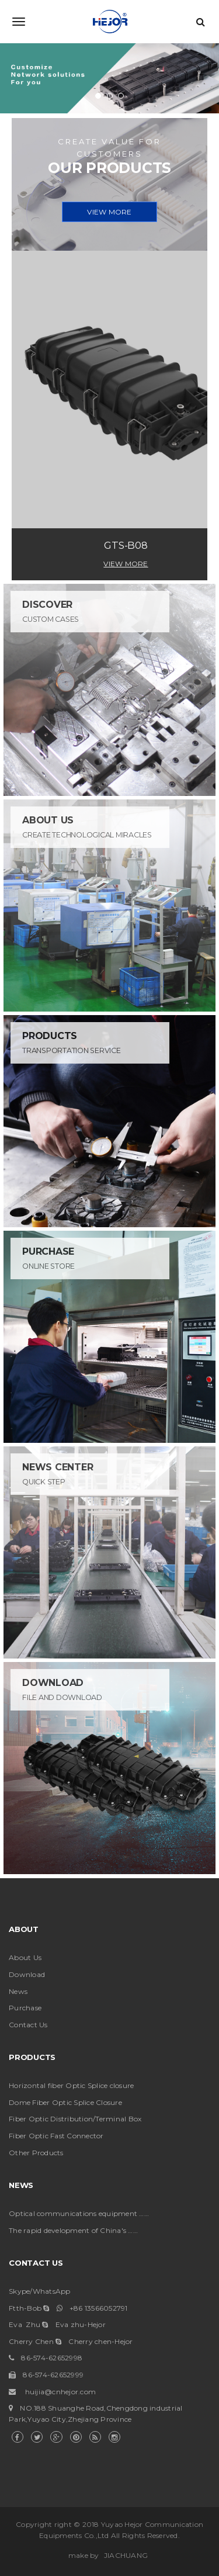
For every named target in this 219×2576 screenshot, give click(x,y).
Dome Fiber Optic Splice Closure (65, 2102)
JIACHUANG (126, 2555)
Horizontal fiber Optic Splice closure (71, 2085)
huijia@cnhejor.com (60, 2391)
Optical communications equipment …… (79, 2213)
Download (27, 1974)
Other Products (36, 2152)
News (18, 1991)
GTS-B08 (125, 545)
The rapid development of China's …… (73, 2230)
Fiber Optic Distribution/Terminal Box (75, 2118)
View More (125, 563)
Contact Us (28, 2024)
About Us (25, 1957)
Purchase (25, 2007)
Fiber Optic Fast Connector (56, 2135)
